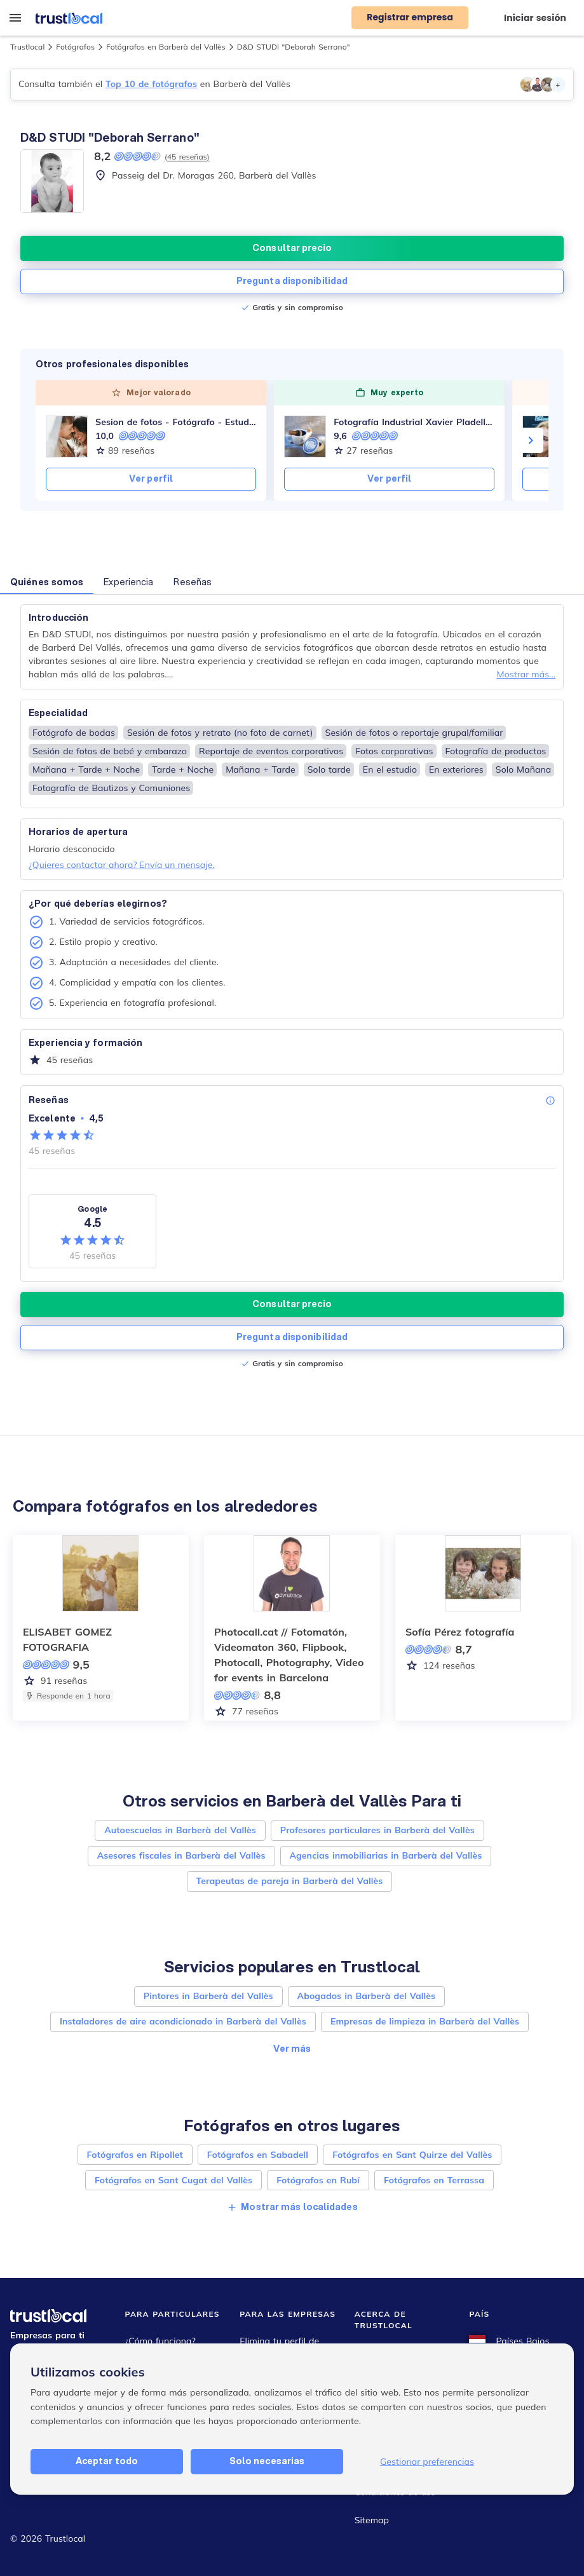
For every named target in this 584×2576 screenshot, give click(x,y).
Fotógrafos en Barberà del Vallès (166, 46)
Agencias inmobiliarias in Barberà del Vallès (386, 1855)
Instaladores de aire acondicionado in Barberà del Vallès (183, 2021)
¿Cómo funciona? (160, 2341)
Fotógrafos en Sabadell (257, 2154)
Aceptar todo (107, 2461)
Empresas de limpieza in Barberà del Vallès (424, 2021)
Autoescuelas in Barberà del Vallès (180, 1830)
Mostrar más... (526, 674)
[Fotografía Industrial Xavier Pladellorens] (305, 437)
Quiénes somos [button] (46, 582)
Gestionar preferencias (427, 2461)
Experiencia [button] (128, 582)
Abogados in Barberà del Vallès (366, 1996)
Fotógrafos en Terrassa (434, 2180)
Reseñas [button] (192, 582)
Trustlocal (27, 46)
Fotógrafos (75, 46)
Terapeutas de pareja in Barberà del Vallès (289, 1881)
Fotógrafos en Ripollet (135, 2154)
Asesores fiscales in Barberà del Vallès (181, 1855)
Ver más (292, 2048)
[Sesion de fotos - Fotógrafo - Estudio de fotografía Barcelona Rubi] (67, 437)
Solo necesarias (267, 2461)
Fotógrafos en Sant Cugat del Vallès (173, 2180)
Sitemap (372, 2520)
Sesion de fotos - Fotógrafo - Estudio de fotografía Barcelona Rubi (175, 422)
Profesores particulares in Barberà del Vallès (377, 1830)
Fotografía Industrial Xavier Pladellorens (414, 422)
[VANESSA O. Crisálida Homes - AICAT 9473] (543, 437)
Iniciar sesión (535, 17)
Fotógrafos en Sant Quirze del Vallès (412, 2154)
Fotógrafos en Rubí (318, 2180)
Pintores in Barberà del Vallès (208, 1996)
